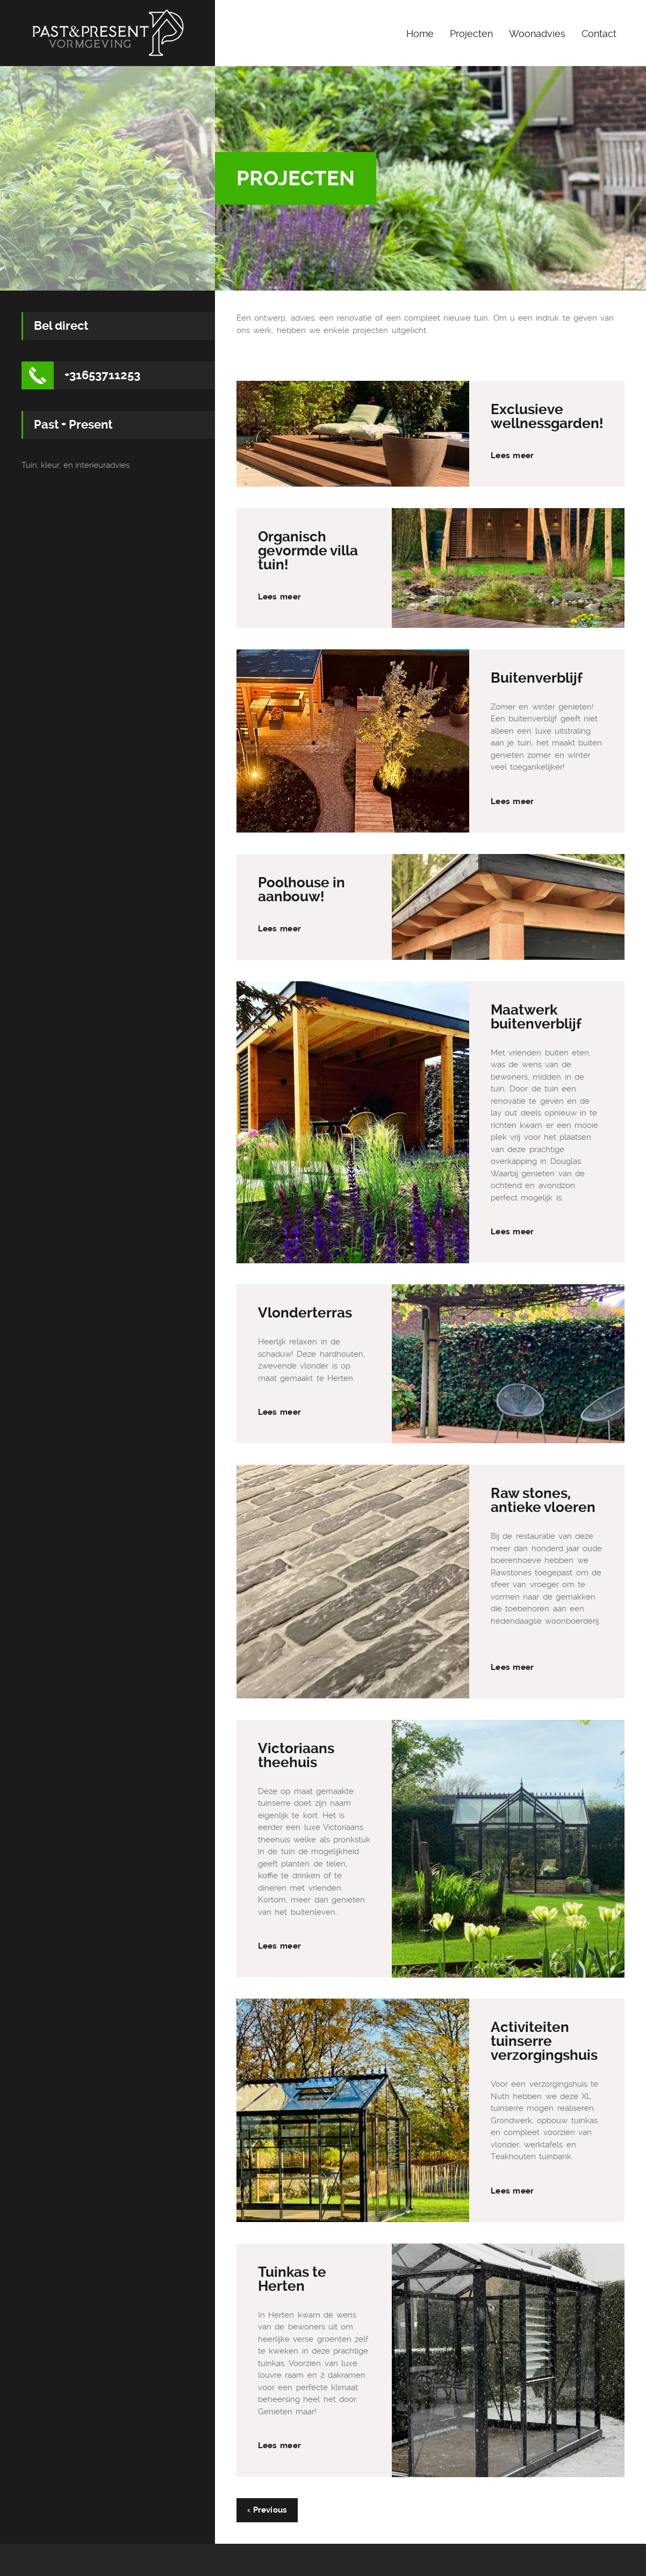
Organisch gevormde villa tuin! (308, 551)
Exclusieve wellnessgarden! (547, 416)
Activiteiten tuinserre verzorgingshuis (544, 2041)
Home (420, 33)
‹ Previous (267, 2510)
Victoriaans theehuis (296, 1755)
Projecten (471, 33)
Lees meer (512, 455)
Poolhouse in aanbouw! (301, 889)
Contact (599, 33)
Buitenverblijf (537, 678)
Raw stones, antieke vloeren (543, 1500)
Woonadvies (537, 33)
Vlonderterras (305, 1313)
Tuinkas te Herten (292, 2279)
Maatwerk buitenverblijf (536, 1017)
